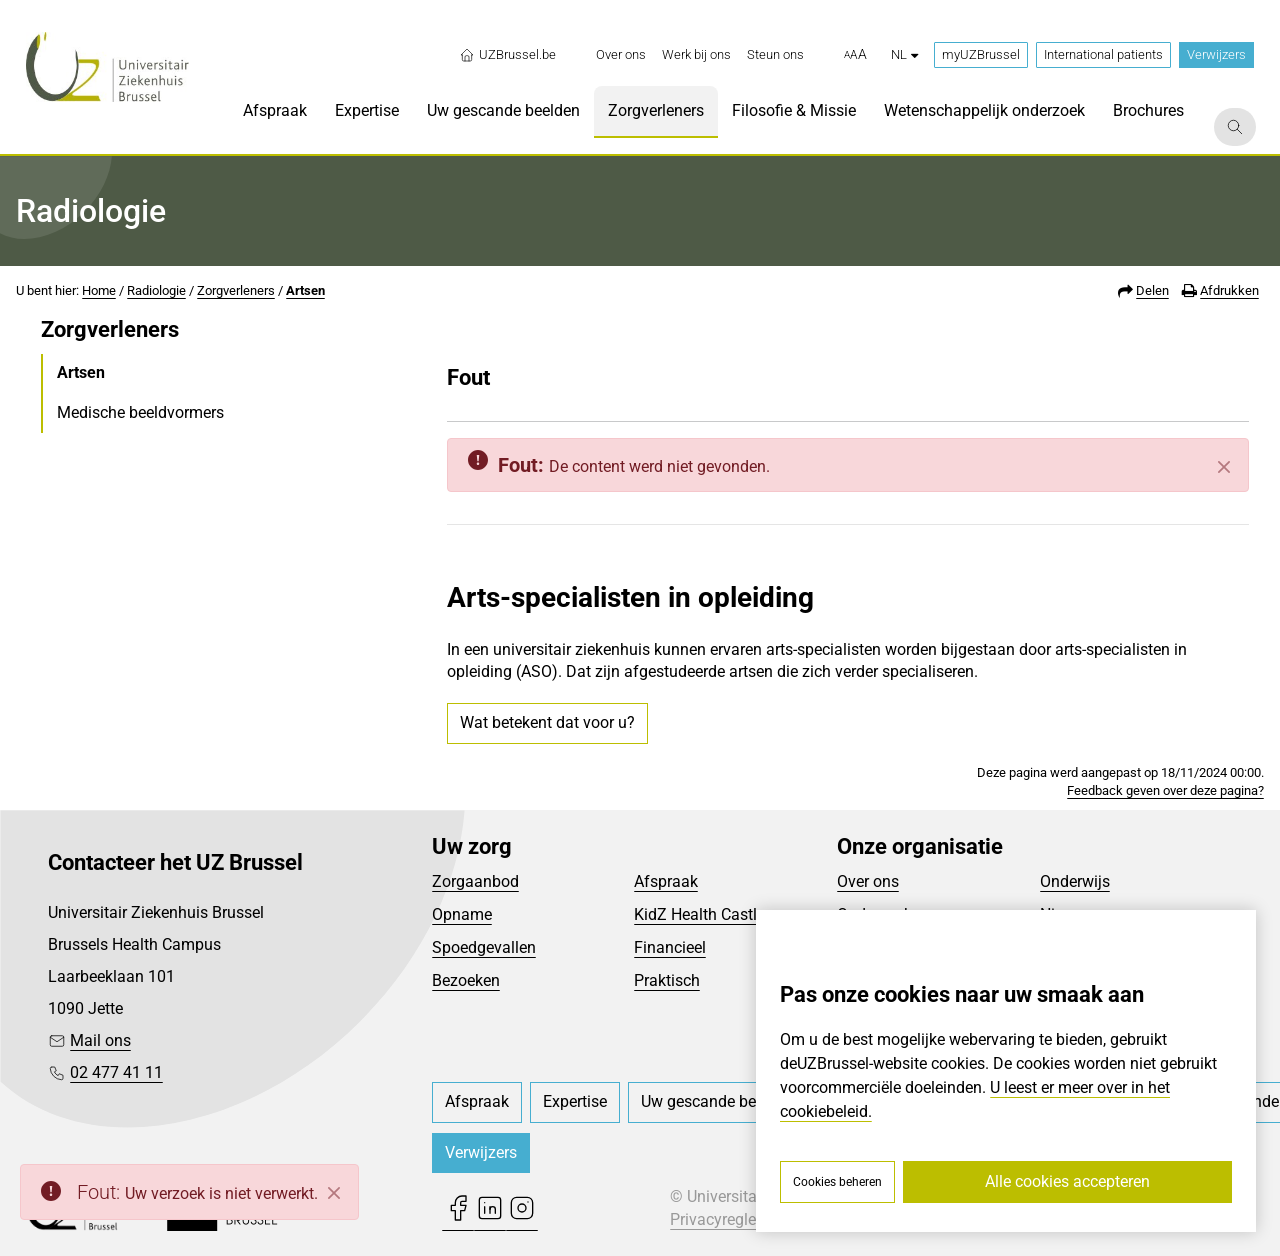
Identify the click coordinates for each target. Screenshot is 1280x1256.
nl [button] (904, 54)
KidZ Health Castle (699, 914)
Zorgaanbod (475, 881)
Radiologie (156, 290)
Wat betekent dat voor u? (547, 722)
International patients (1103, 54)
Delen (1152, 290)
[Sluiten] (1224, 467)
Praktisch (667, 980)
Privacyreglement (731, 1219)
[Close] (334, 1193)
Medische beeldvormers (140, 412)
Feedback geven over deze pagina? (1165, 790)
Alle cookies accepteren (1067, 1181)
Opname (462, 914)
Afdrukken (1229, 290)
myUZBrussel (981, 54)
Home (99, 290)
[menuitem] (621, 55)
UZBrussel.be (507, 55)
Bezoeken (466, 980)
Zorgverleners (236, 290)
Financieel (670, 947)
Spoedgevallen (484, 947)
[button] (855, 55)
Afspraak (666, 881)
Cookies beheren (837, 1182)
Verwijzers (1216, 54)
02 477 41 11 (116, 1072)
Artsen (305, 290)
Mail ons (100, 1040)
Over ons (868, 881)
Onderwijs (1075, 881)
